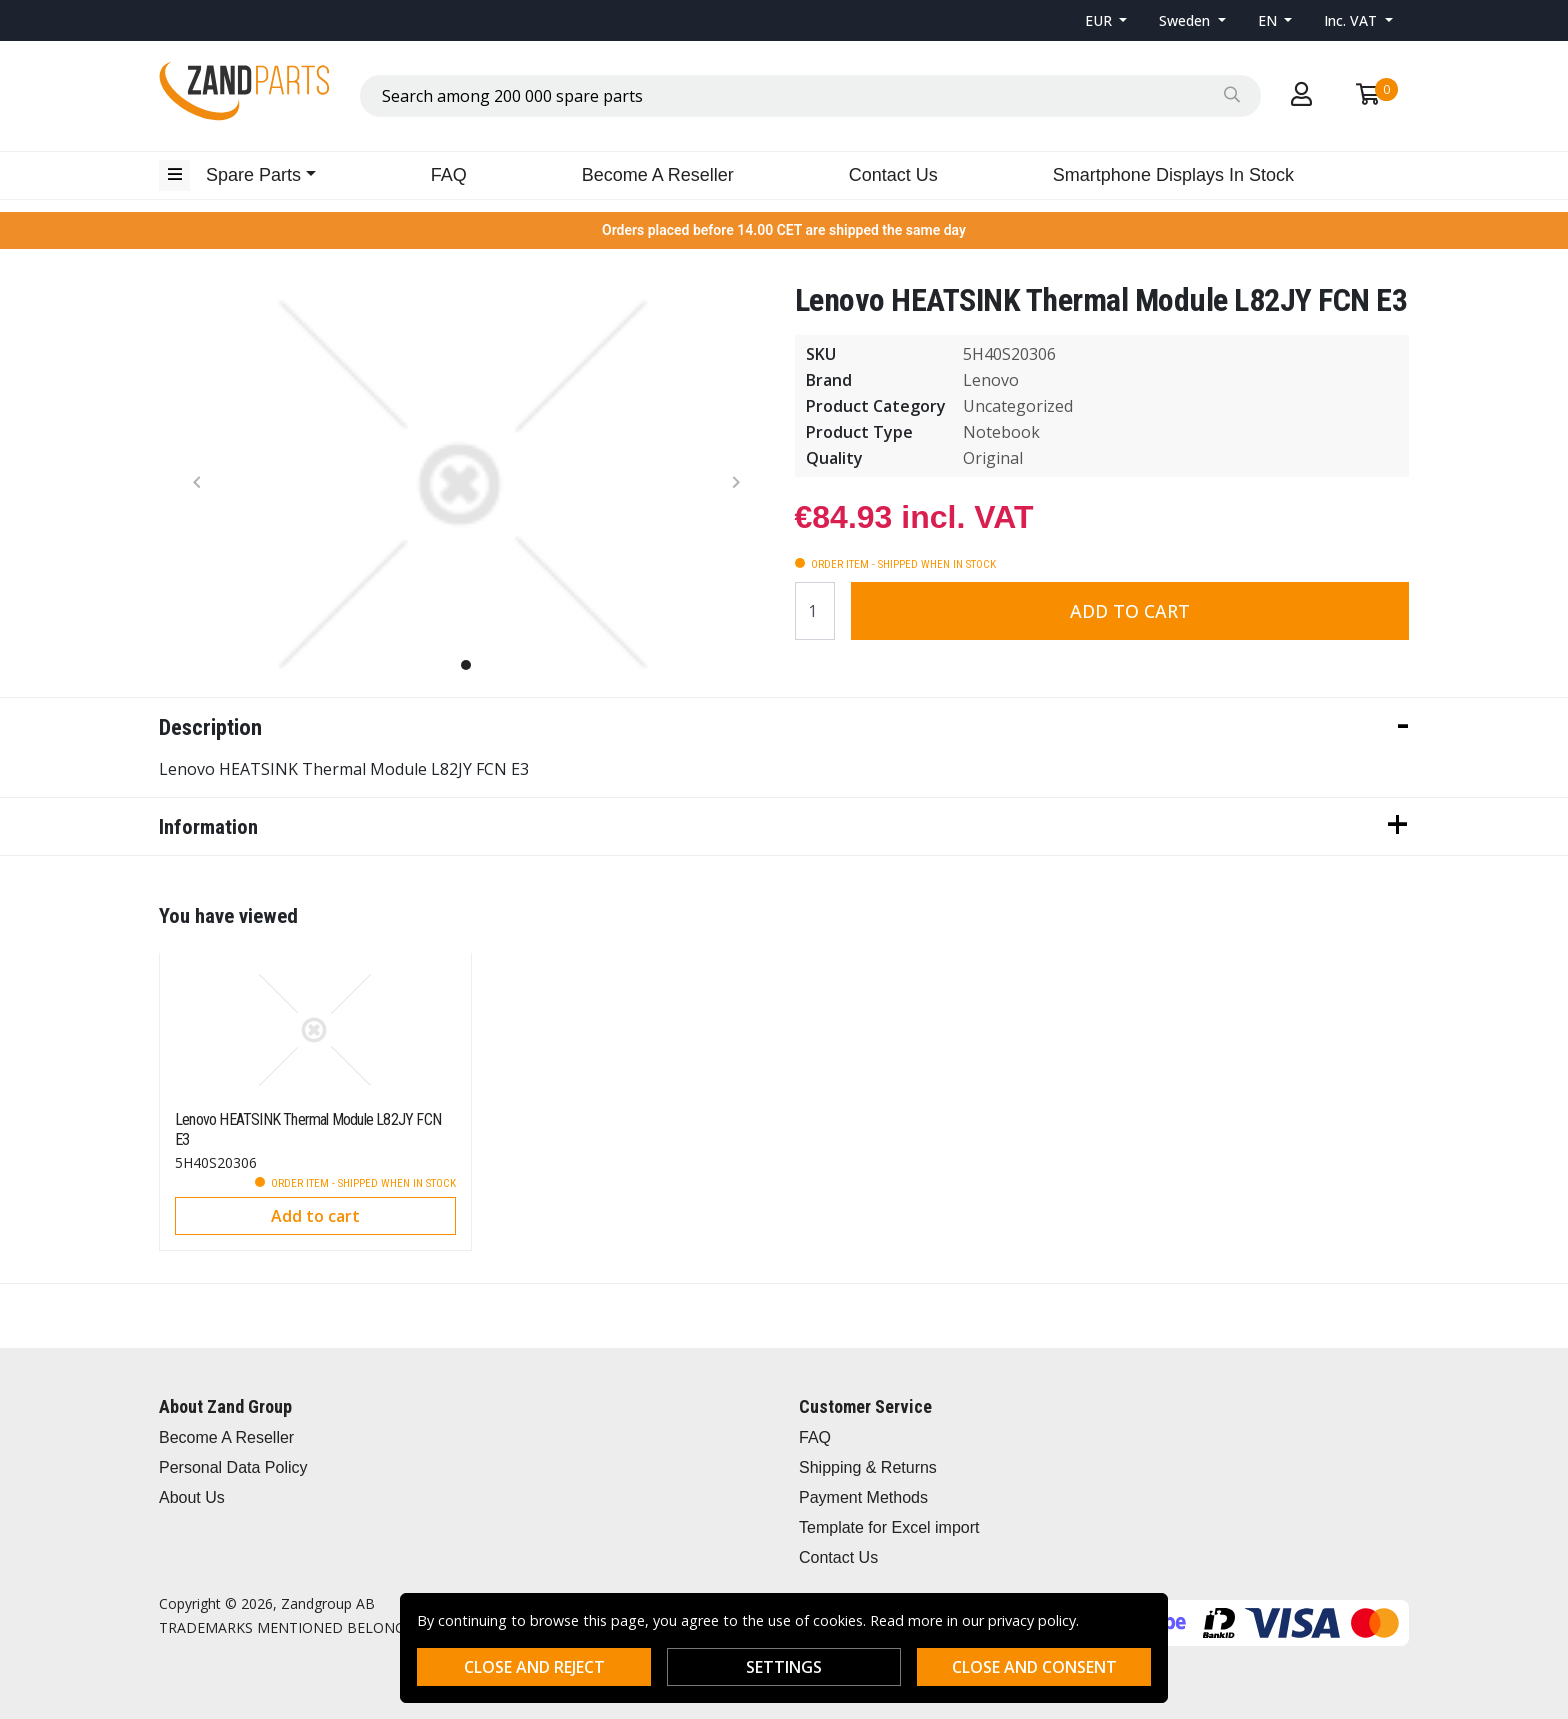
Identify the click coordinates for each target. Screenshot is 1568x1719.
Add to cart (1130, 611)
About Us (192, 1497)
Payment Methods (863, 1497)
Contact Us (893, 175)
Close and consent (1034, 1667)
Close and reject (534, 1667)
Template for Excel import (889, 1527)
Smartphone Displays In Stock (1173, 175)
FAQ (449, 175)
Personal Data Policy (233, 1467)
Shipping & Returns (868, 1467)
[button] (1106, 20)
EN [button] (1269, 20)
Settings (784, 1667)
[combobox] (810, 96)
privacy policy (1032, 1620)
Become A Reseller (658, 175)
